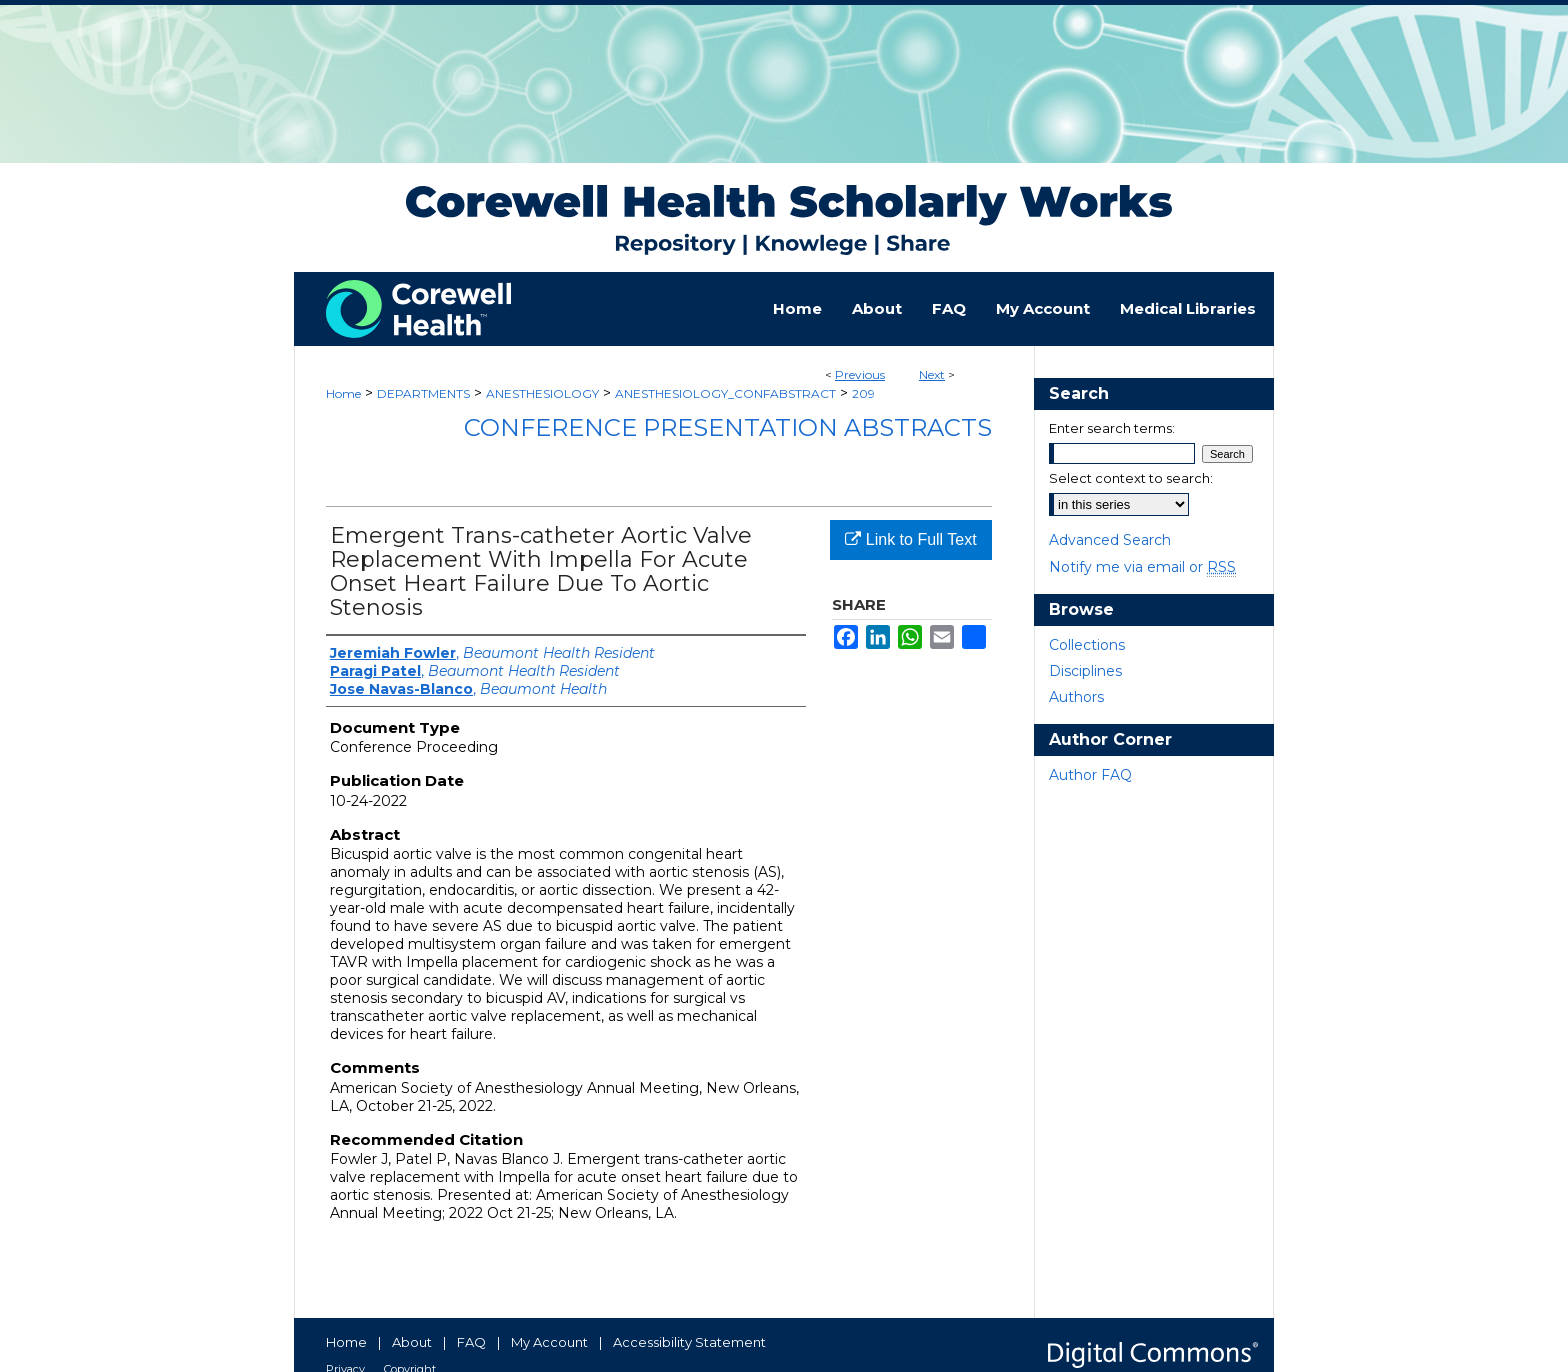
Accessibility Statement (689, 1342)
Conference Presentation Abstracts (728, 427)
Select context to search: (1131, 478)
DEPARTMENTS (423, 393)
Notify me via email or (1142, 567)
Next (932, 374)
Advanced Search (1110, 540)
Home (343, 393)
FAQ (471, 1342)
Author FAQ (1090, 775)
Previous (860, 374)
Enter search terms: (1112, 428)
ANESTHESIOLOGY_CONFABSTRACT (725, 393)
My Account (549, 1342)
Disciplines (1085, 671)
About (412, 1342)
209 (863, 393)
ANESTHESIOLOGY (542, 393)
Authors (1076, 697)
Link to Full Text (910, 539)
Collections (1087, 645)
